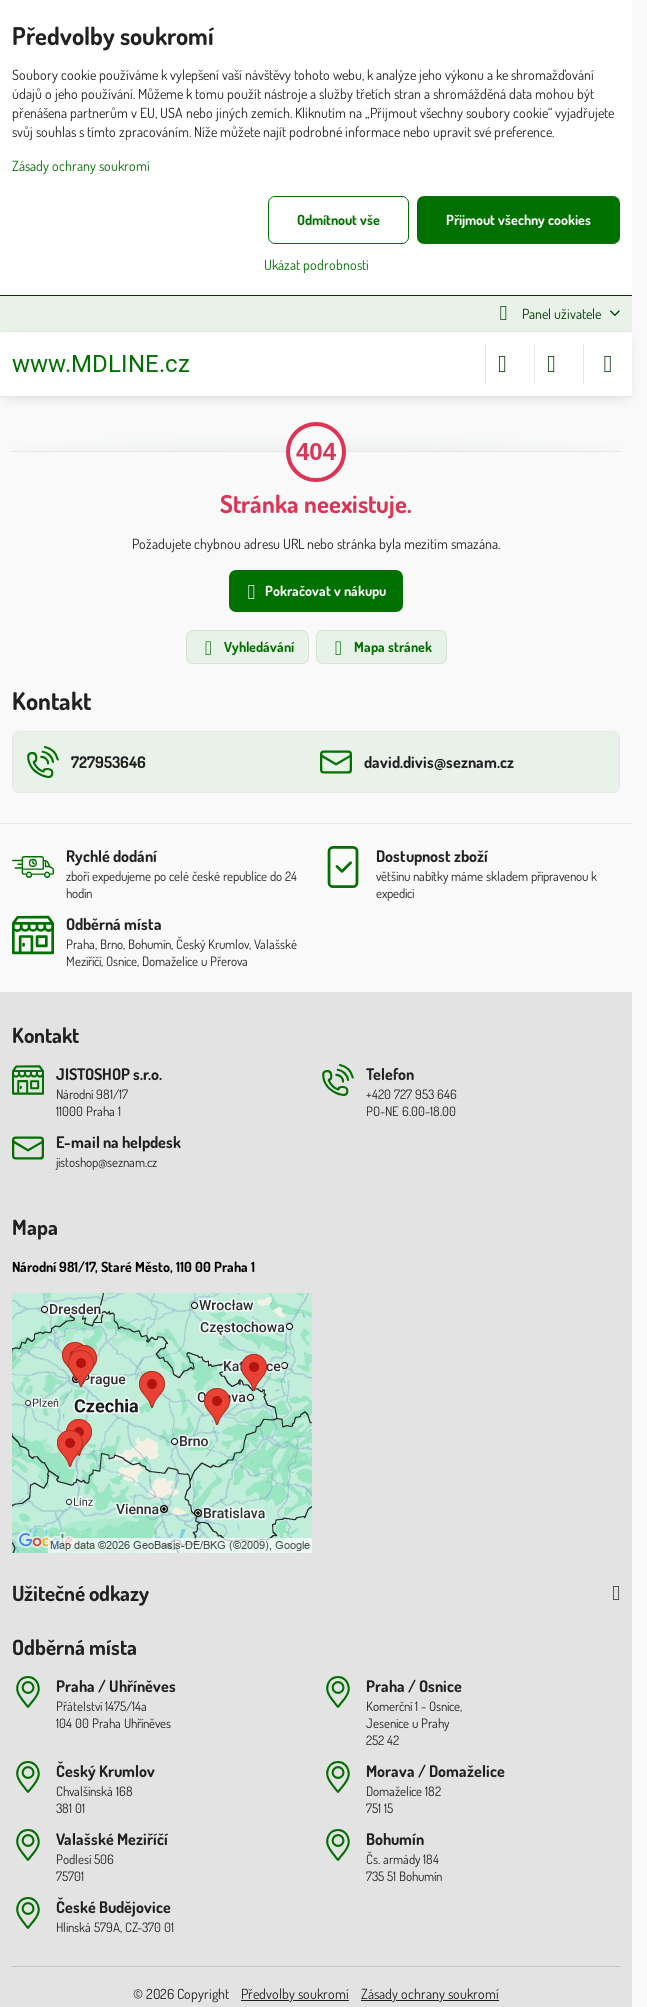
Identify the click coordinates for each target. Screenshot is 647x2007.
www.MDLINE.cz (101, 364)
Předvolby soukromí (295, 1993)
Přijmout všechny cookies (518, 219)
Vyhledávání (246, 648)
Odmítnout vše (338, 219)
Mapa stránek (380, 648)
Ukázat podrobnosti (316, 264)
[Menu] (608, 364)
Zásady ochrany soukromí (430, 1993)
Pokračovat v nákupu (313, 592)
